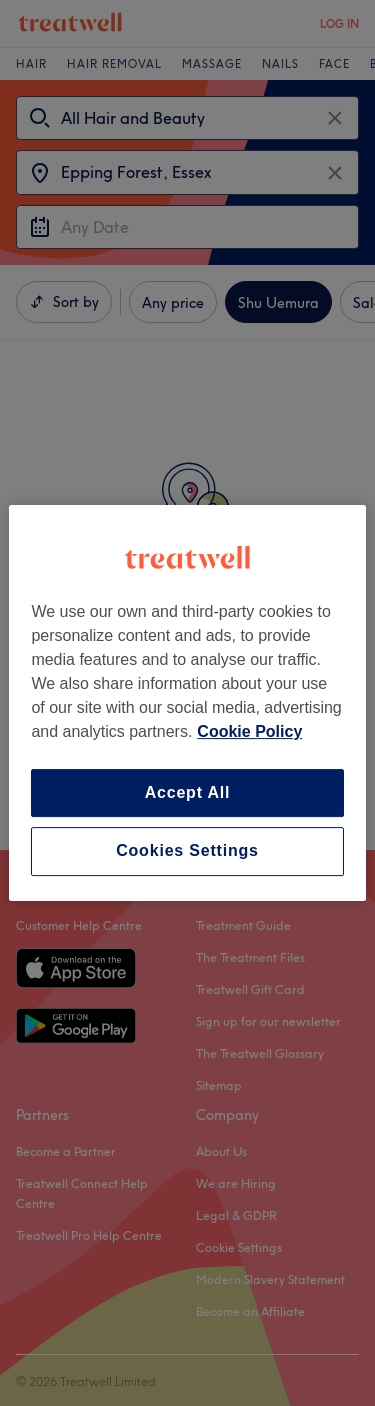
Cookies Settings (187, 851)
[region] (187, 703)
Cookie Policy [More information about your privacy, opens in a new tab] (249, 731)
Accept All (188, 792)
